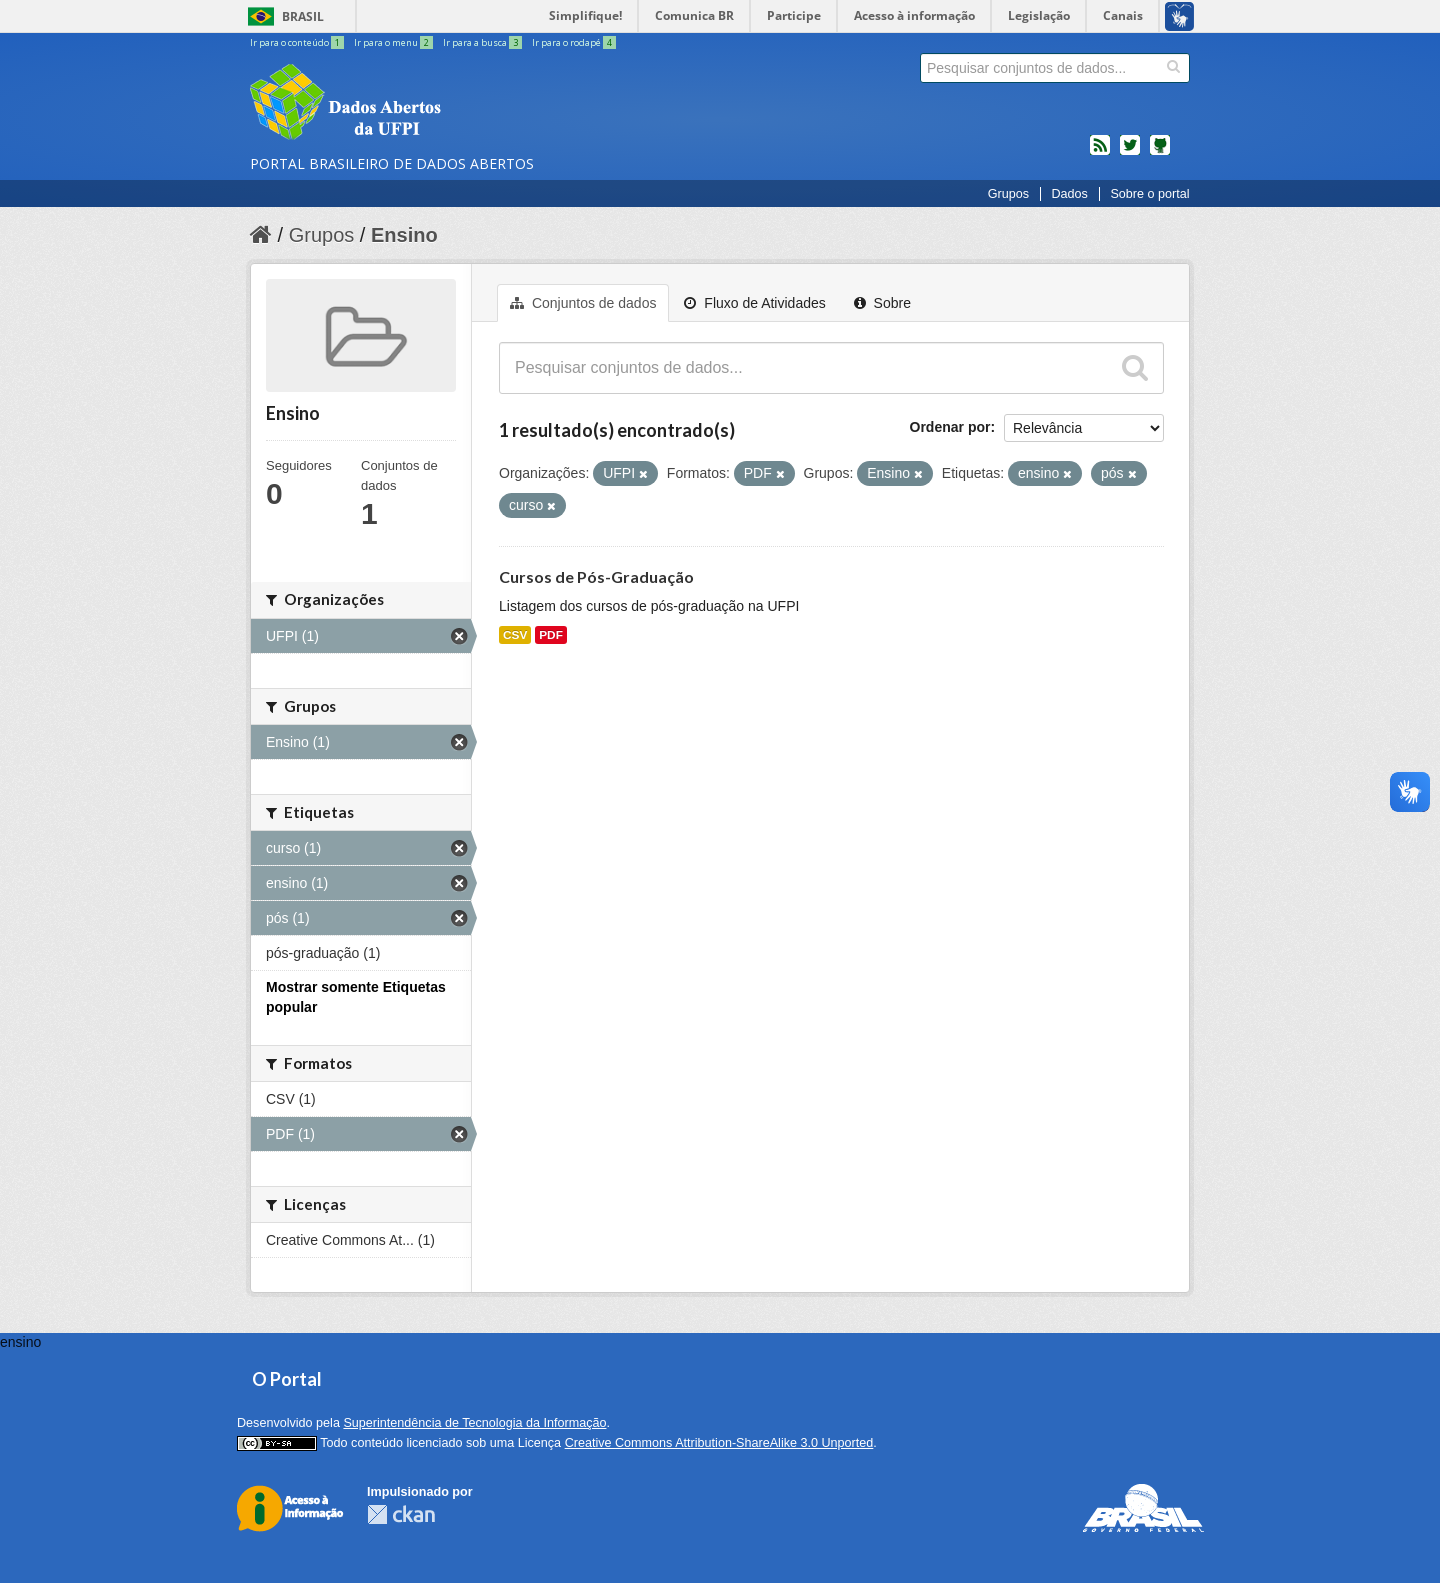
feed (1100, 153)
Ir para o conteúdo (298, 42)
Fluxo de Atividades (754, 303)
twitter (1130, 153)
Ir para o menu (394, 42)
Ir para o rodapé (574, 42)
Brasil (303, 16)
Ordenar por (950, 427)
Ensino (404, 235)
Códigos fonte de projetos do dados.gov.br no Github (1160, 153)
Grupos (1008, 194)
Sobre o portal (1149, 194)
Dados (1069, 194)
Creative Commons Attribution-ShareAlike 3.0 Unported (719, 1443)
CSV (515, 635)
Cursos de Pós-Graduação (596, 576)
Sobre (882, 303)
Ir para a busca (483, 42)
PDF (551, 635)
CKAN (401, 1514)
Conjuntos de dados (583, 303)
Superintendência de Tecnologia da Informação (474, 1423)
